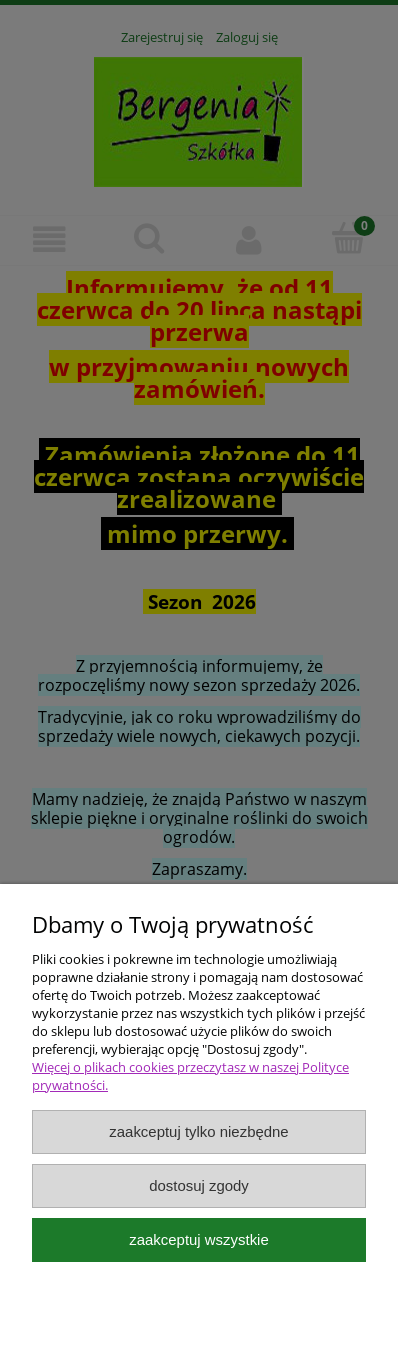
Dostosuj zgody (199, 1185)
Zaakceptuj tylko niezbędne (198, 1131)
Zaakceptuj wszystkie (198, 1239)
